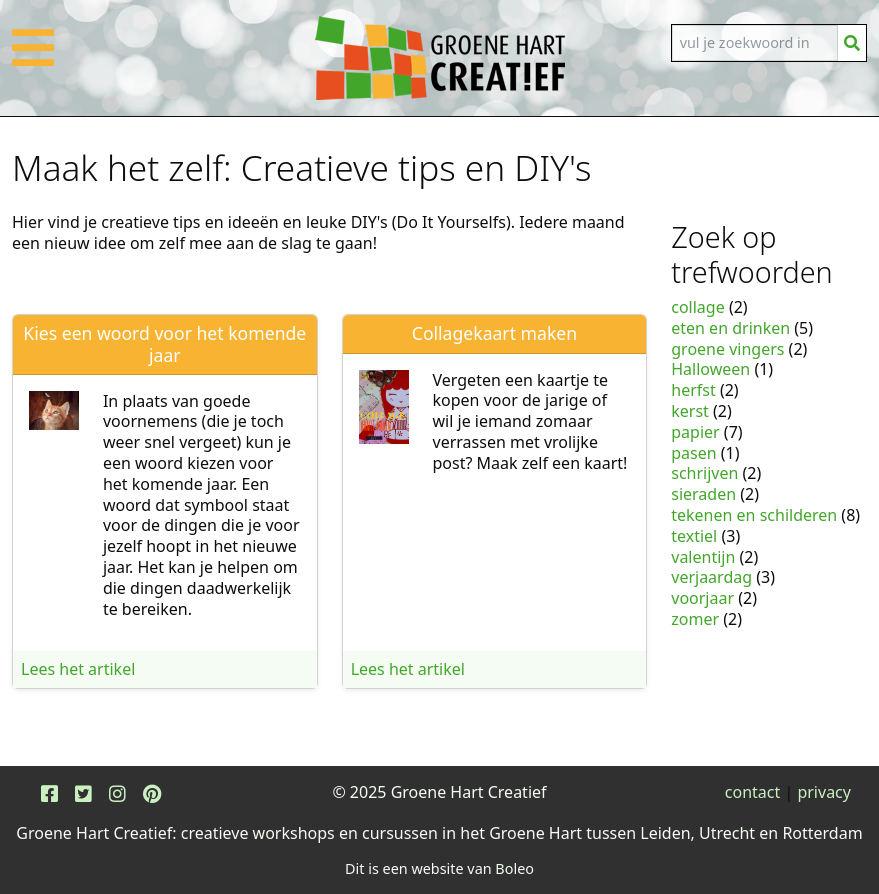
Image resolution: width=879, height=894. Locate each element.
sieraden (703, 494)
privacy (824, 792)
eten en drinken (730, 328)
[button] (33, 60)
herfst (693, 390)
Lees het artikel (78, 669)
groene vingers (727, 349)
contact (752, 792)
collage (697, 307)
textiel (694, 536)
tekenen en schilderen (754, 515)
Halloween (710, 369)
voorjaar (702, 598)
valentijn (703, 557)
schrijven (704, 473)
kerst (690, 411)
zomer (695, 619)
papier (695, 432)
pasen (693, 453)
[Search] (755, 43)
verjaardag (711, 577)
